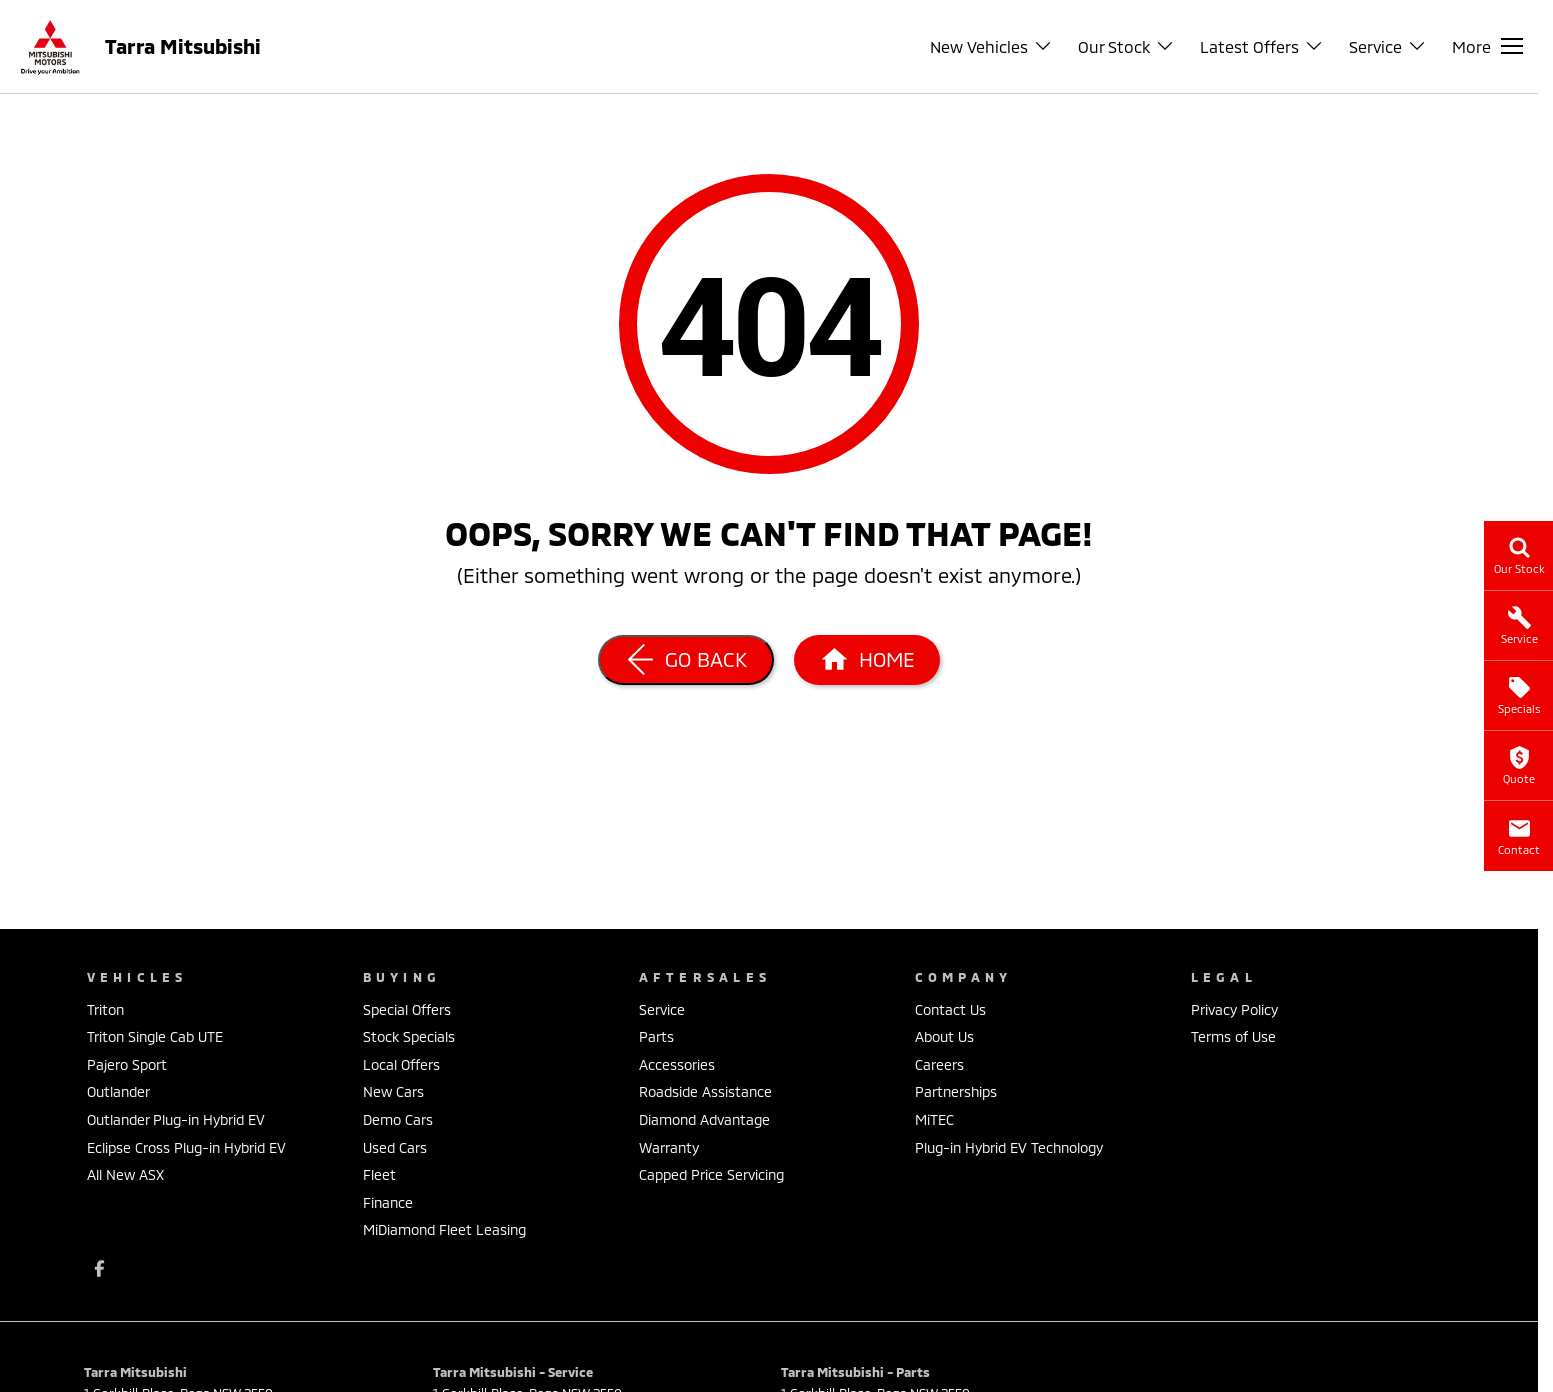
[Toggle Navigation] (1487, 46)
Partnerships (956, 1091)
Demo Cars (398, 1119)
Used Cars (395, 1147)
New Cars (393, 1091)
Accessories (677, 1064)
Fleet (379, 1174)
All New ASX (125, 1174)
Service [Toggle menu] (1388, 46)
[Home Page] (867, 660)
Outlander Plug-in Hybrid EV (176, 1119)
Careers (939, 1064)
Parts (656, 1036)
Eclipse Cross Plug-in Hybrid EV (186, 1147)
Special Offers (407, 1009)
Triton (105, 1009)
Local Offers (401, 1064)
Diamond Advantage (704, 1119)
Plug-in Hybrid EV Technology (1009, 1147)
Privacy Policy (1234, 1009)
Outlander (118, 1091)
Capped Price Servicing (711, 1174)
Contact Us (950, 1009)
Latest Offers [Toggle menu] (1262, 46)
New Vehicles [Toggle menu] (991, 46)
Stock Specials (409, 1036)
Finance (388, 1202)
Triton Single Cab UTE (155, 1036)
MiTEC (934, 1119)
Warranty (669, 1147)
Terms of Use (1233, 1036)
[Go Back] (686, 660)
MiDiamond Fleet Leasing (444, 1229)
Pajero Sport (127, 1064)
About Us (944, 1036)
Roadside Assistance (705, 1091)
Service (662, 1009)
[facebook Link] (99, 1268)
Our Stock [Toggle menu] (1126, 46)
